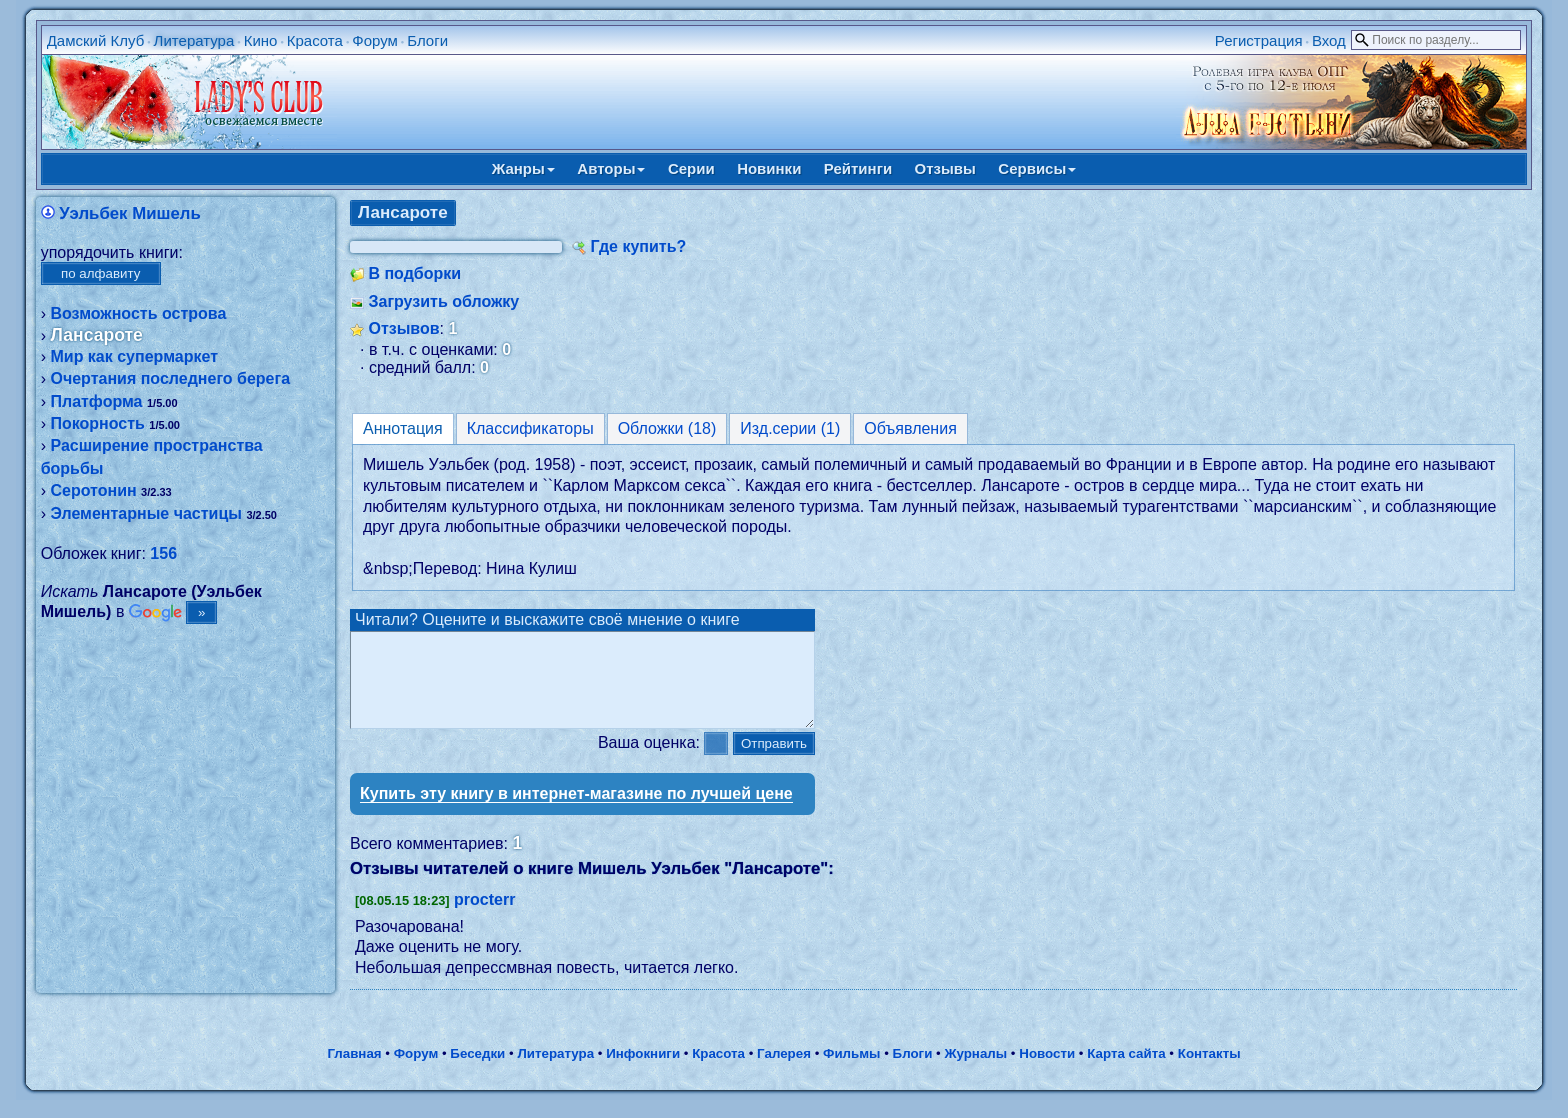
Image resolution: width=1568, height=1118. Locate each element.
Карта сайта (1126, 1071)
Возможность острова (138, 313)
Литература (194, 40)
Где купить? (638, 246)
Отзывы (945, 168)
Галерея (784, 1071)
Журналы (975, 1071)
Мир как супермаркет (134, 356)
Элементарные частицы (145, 513)
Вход (1329, 40)
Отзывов (403, 328)
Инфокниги (643, 1071)
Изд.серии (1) (790, 428)
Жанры (523, 168)
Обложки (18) (667, 428)
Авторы (611, 168)
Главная (354, 1071)
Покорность (97, 423)
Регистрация (1259, 40)
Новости (1047, 1071)
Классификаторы (530, 428)
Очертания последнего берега (170, 378)
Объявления (910, 428)
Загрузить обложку (443, 301)
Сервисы (1037, 168)
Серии (691, 168)
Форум (375, 40)
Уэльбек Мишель (130, 213)
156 (163, 553)
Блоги (427, 40)
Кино (261, 40)
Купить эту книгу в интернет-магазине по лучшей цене (576, 811)
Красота (315, 40)
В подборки (414, 273)
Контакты (1209, 1071)
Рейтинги (858, 168)
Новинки (769, 168)
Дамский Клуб (96, 40)
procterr (484, 917)
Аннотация (403, 428)
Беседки (477, 1071)
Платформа (96, 401)
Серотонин (93, 490)
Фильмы (851, 1071)
